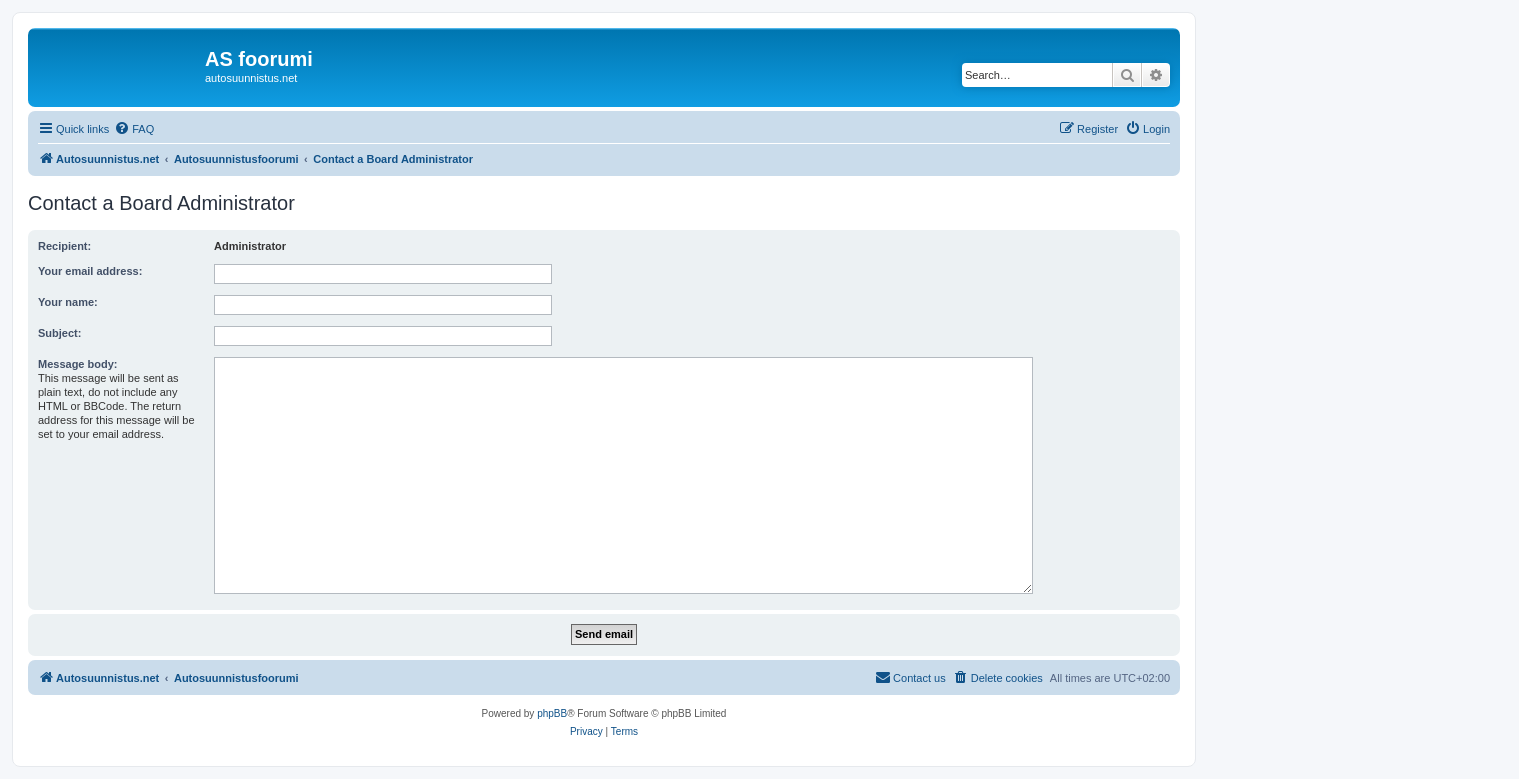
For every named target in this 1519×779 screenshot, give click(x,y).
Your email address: (90, 271)
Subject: (59, 333)
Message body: (77, 364)
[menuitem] (134, 129)
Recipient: (64, 246)
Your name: (68, 302)
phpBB (552, 713)
